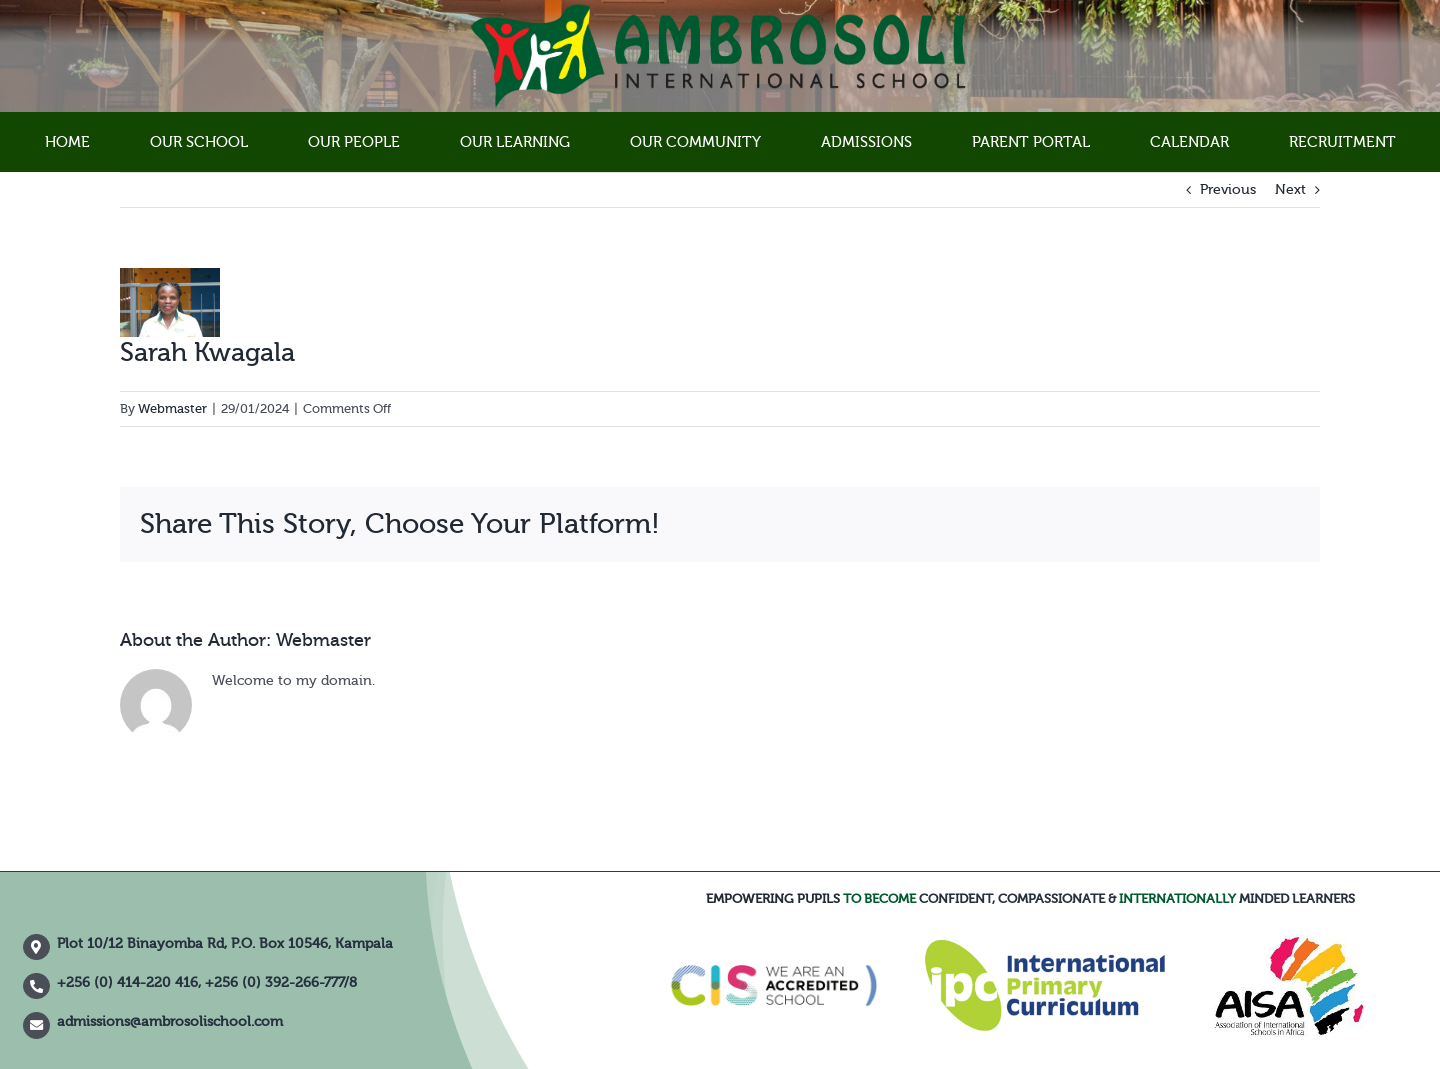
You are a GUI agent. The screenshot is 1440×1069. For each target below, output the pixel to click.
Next (1290, 190)
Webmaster (172, 408)
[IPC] (1044, 947)
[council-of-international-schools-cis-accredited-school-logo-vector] (774, 933)
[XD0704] (1289, 942)
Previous (1228, 190)
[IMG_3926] (170, 302)
